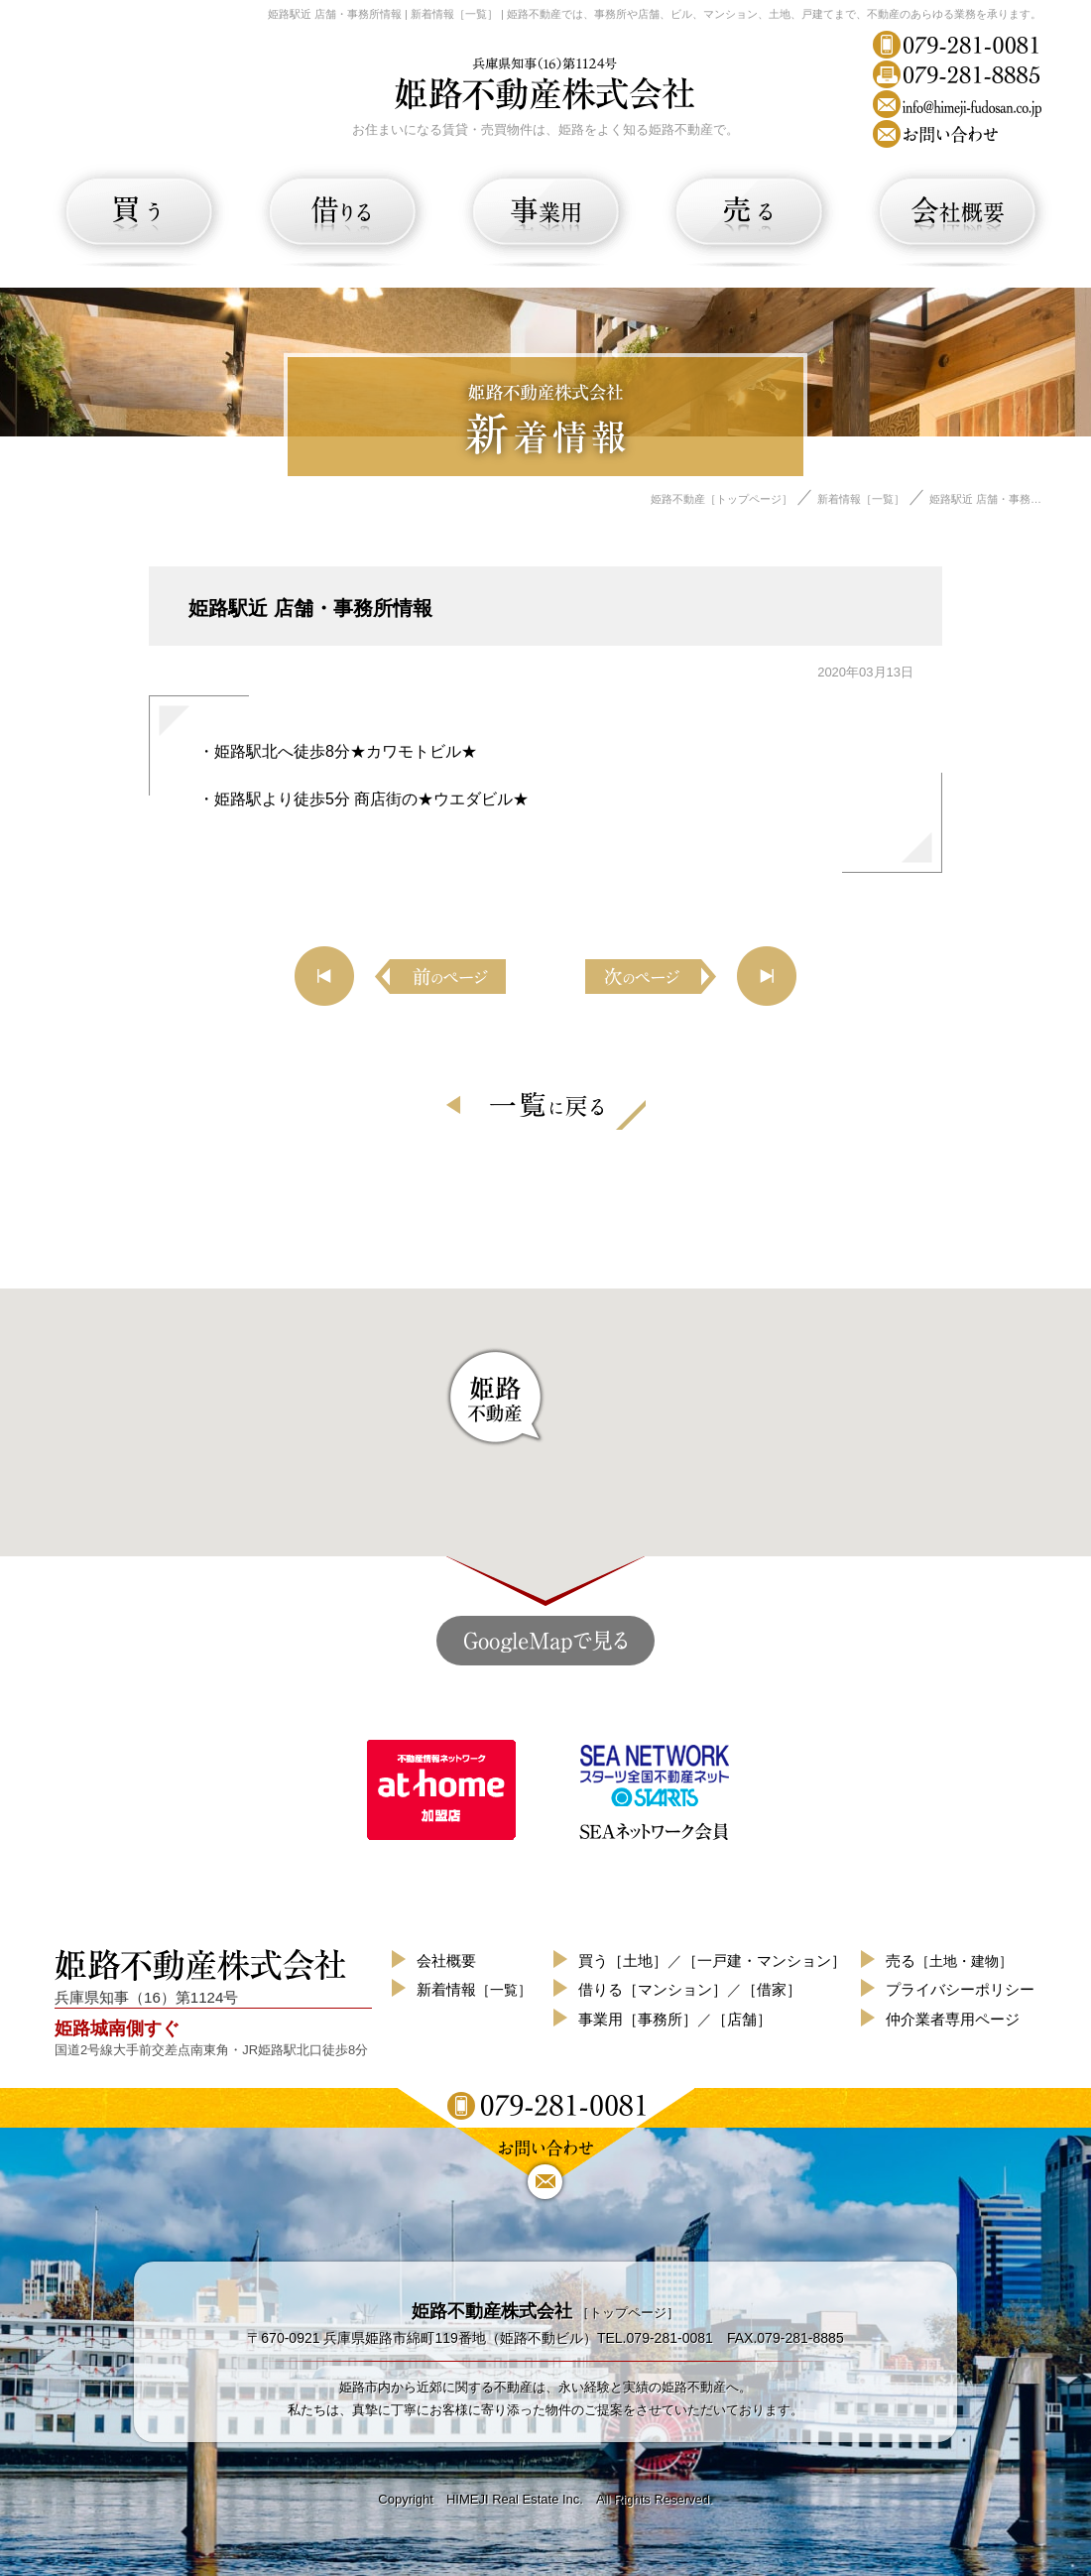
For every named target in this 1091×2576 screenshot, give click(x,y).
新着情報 (474, 1989)
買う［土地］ (622, 1960)
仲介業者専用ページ (953, 2019)
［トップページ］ (545, 2312)
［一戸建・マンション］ (764, 1960)
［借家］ (771, 1989)
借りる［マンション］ (652, 1989)
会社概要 (446, 1960)
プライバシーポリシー (960, 1989)
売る (949, 1960)
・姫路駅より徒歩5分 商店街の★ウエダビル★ (363, 799)
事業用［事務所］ (637, 2019)
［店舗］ (742, 2019)
